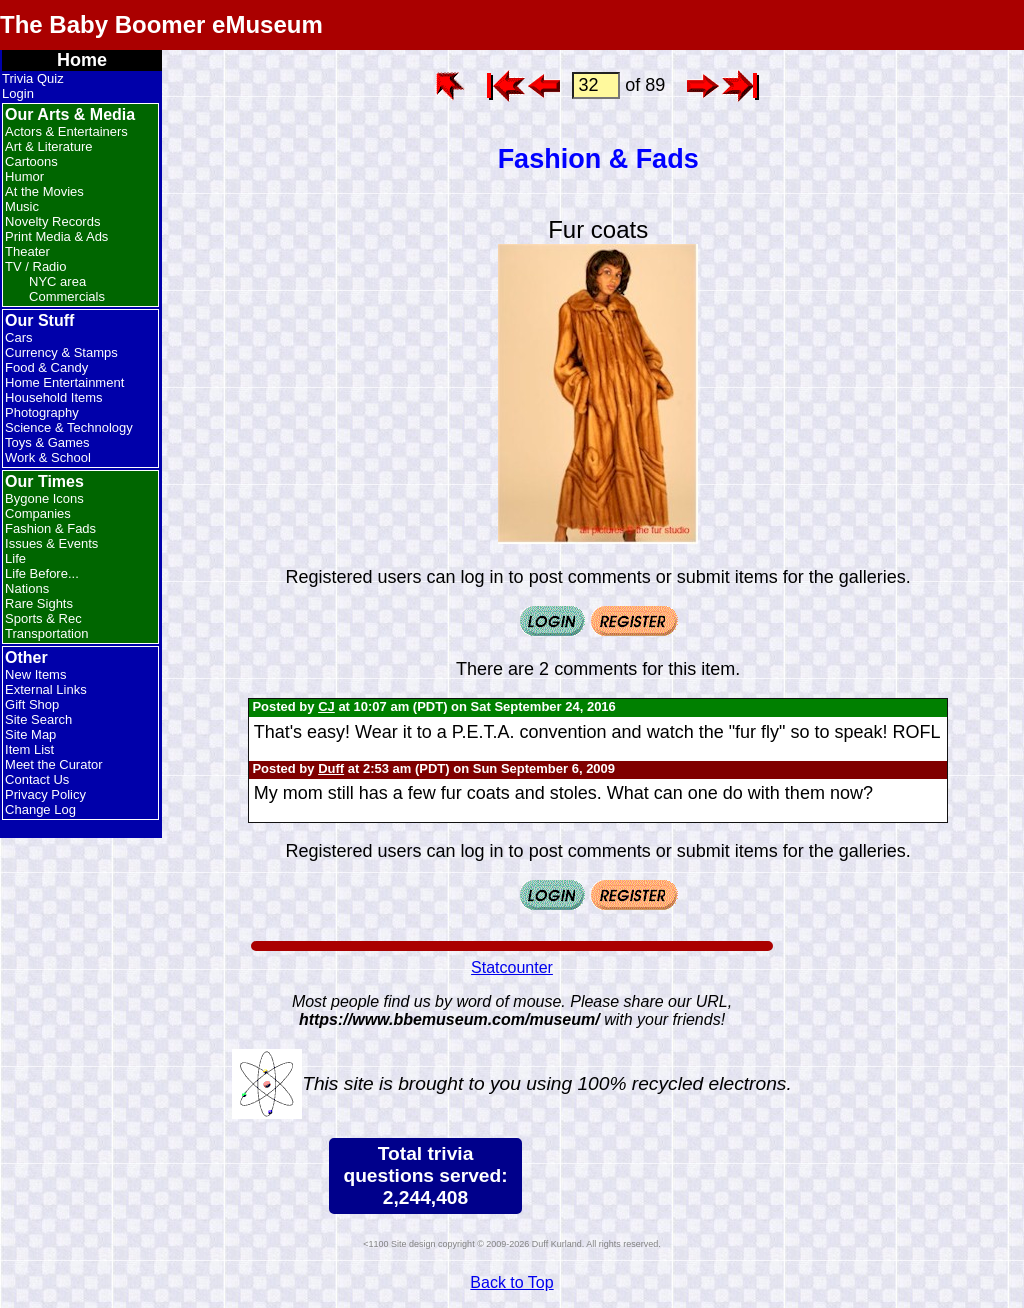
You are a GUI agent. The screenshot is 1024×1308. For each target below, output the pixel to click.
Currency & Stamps (61, 352)
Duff (331, 768)
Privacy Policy (45, 794)
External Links (46, 689)
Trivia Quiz (33, 78)
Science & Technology (69, 427)
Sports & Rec (43, 618)
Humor (24, 176)
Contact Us (37, 779)
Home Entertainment (64, 382)
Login (18, 93)
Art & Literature (48, 146)
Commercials (67, 296)
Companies (38, 513)
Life (15, 558)
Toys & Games (47, 442)
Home (82, 60)
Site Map (30, 734)
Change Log (40, 809)
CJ (326, 706)
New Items (35, 674)
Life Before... (42, 573)
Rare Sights (39, 603)
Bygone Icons (44, 498)
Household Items (54, 397)
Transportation (46, 633)
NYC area (57, 281)
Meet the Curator (54, 764)
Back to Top (511, 1282)
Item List (29, 749)
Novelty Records (52, 221)
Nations (27, 588)
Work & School (48, 457)
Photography (42, 412)
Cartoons (31, 161)
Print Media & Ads (56, 236)
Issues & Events (51, 543)
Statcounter (512, 967)
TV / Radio (35, 266)
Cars (18, 337)
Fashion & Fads (50, 528)
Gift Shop (32, 704)
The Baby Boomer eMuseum (161, 24)
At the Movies (44, 191)
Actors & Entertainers (66, 131)
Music (22, 206)
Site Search (38, 719)
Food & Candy (46, 367)
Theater (27, 251)
